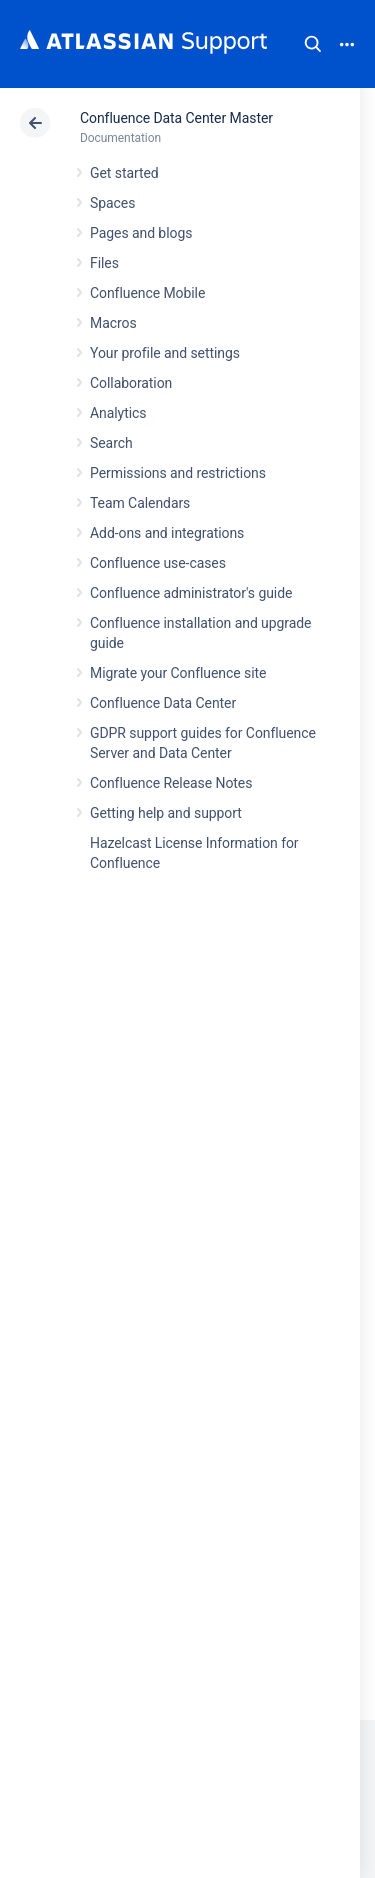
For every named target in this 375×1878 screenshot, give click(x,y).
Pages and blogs (141, 233)
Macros (113, 323)
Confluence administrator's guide (191, 593)
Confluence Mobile (147, 293)
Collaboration (131, 383)
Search (313, 44)
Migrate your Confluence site (178, 673)
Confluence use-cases (158, 563)
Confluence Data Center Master (176, 118)
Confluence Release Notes (171, 783)
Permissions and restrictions (178, 473)
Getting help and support (166, 813)
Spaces (112, 203)
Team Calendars (140, 503)
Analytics (118, 413)
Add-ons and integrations (167, 533)
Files (104, 263)
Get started (124, 173)
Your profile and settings (165, 353)
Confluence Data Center (163, 703)
